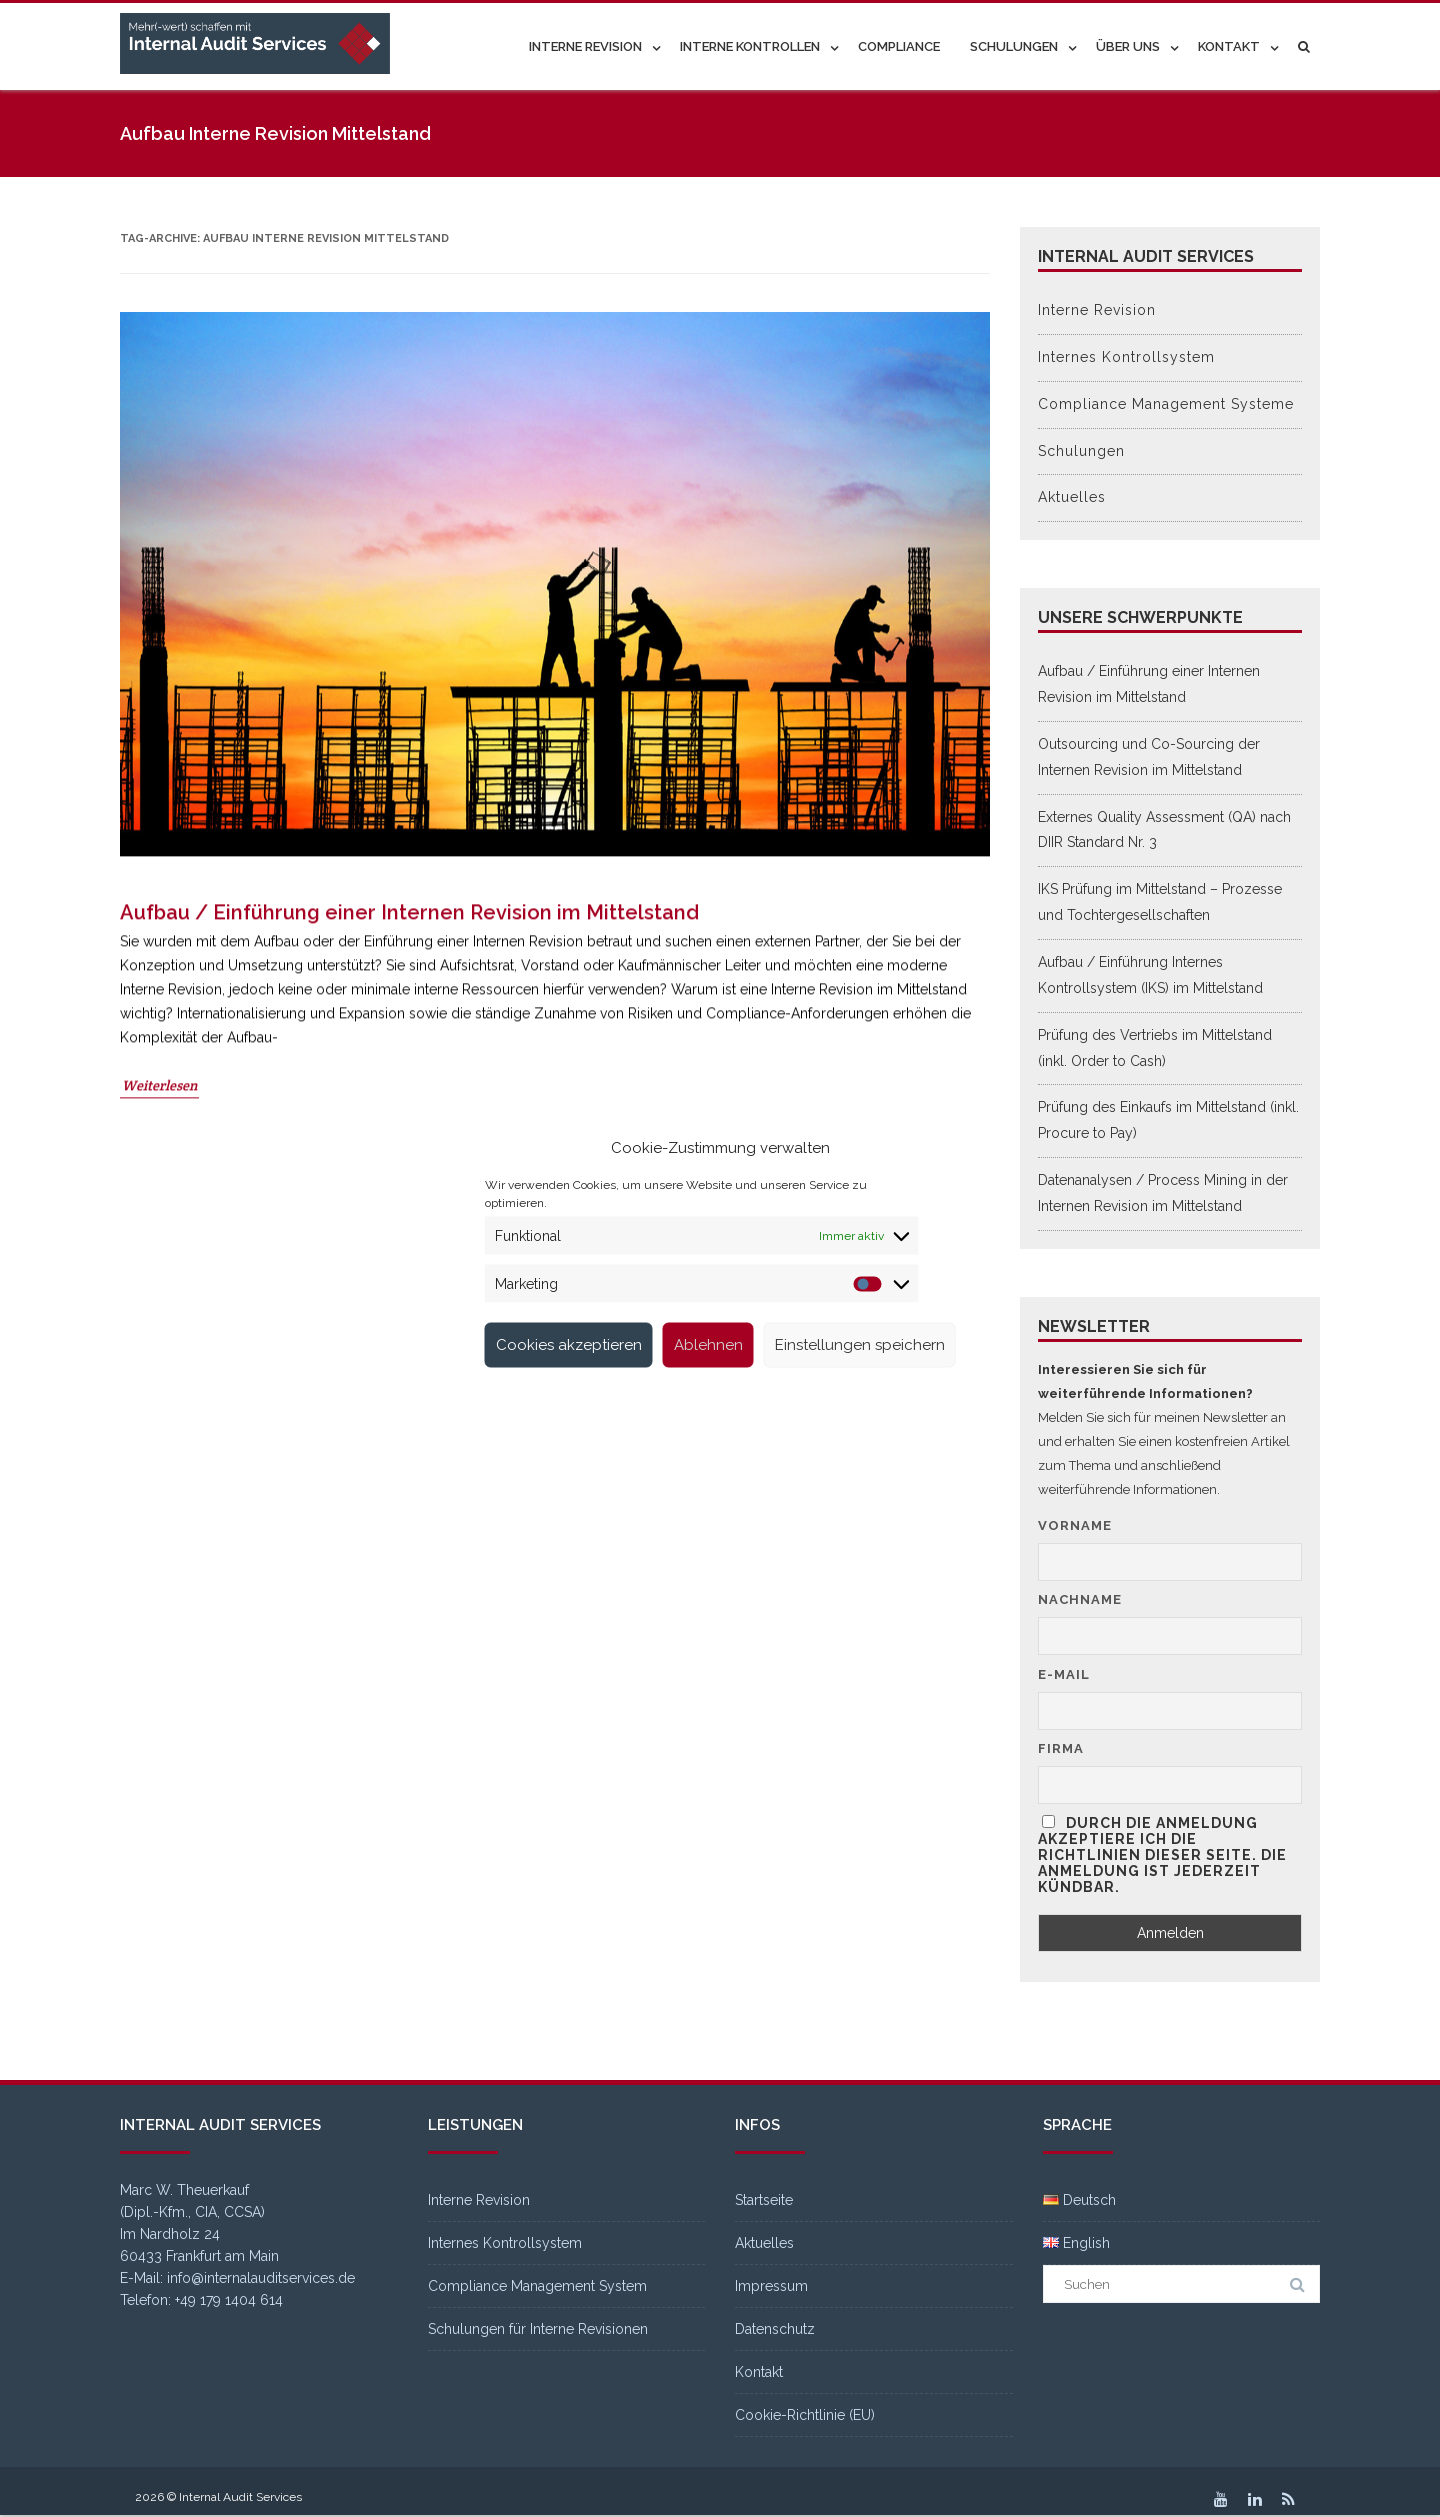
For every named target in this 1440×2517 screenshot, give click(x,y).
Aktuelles (1072, 497)
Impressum (771, 2286)
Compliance (899, 46)
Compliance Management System (537, 2286)
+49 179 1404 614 (229, 2300)
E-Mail (1064, 1674)
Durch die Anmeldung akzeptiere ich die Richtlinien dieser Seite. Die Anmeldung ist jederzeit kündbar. (1162, 1855)
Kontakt (1229, 46)
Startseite (764, 2200)
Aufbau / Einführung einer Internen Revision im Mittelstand (409, 1052)
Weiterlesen (159, 1225)
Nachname (1080, 1599)
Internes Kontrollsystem (1126, 357)
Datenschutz (775, 2329)
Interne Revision (585, 46)
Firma (1061, 1748)
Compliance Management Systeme (1166, 404)
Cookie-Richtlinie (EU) (805, 2415)
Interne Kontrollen (750, 46)
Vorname (1075, 1525)
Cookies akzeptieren (569, 1345)
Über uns (1128, 46)
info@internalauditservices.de (261, 2278)
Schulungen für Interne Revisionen (538, 2329)
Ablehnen (708, 1345)
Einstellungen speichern (860, 1345)
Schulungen (1014, 46)
